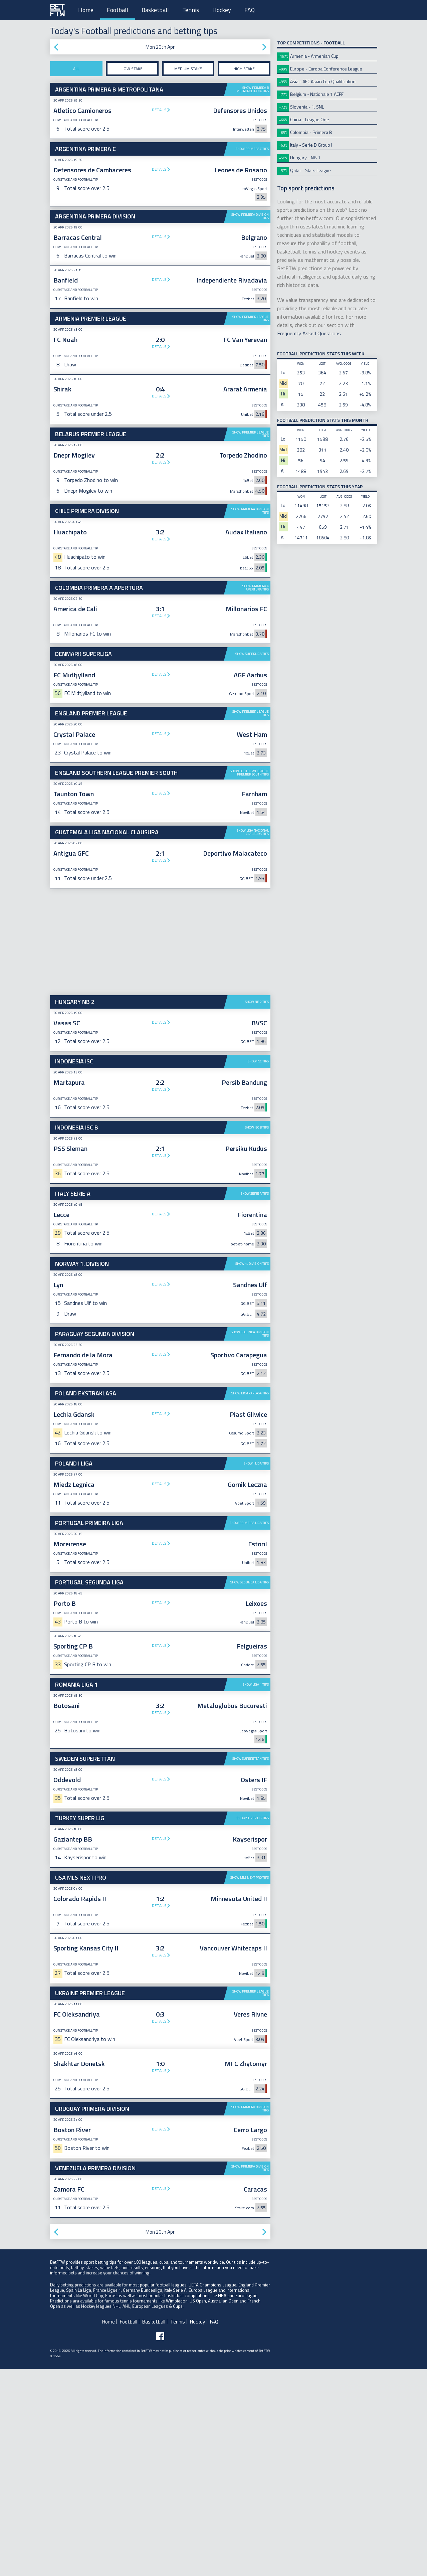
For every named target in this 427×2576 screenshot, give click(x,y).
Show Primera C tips (252, 148)
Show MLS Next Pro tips (249, 2084)
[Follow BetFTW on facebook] (160, 2543)
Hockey (221, 9)
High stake (244, 68)
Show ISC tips (258, 1268)
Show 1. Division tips (252, 1470)
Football (117, 9)
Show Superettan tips (250, 1965)
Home (85, 9)
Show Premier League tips (250, 318)
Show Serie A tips (255, 1400)
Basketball (155, 9)
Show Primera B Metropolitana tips (252, 89)
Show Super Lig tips (253, 2025)
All (76, 68)
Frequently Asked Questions (309, 333)
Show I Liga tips (256, 1670)
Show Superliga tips (252, 757)
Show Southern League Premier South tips (249, 980)
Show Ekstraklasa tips (250, 1600)
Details (159, 110)
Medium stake (188, 68)
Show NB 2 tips (257, 1208)
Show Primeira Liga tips (249, 1729)
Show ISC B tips (257, 1334)
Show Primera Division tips (250, 216)
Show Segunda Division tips (250, 1541)
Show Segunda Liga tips (249, 1789)
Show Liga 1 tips (256, 1891)
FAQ (249, 9)
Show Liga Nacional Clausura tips (253, 1039)
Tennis (190, 9)
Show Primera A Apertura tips (255, 691)
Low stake (132, 68)
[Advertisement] (160, 554)
